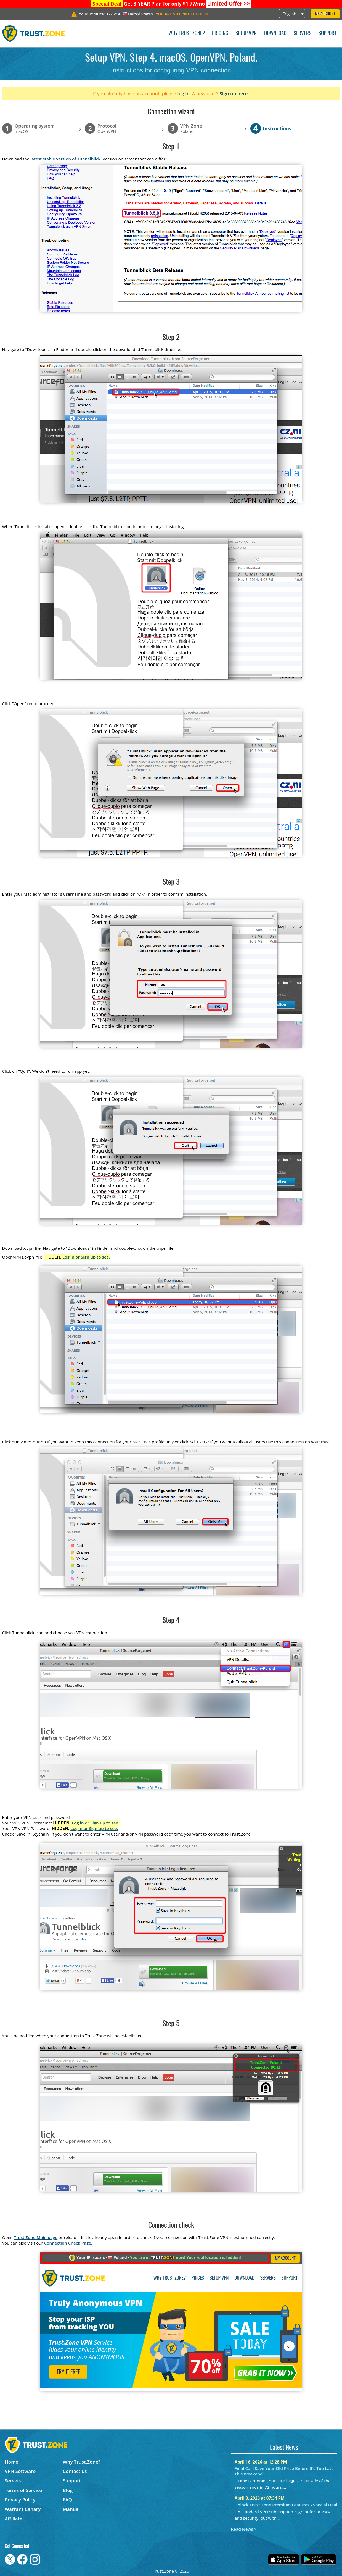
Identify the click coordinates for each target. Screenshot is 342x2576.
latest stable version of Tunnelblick (65, 159)
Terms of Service (23, 2490)
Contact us (75, 2471)
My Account (325, 14)
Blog (68, 2490)
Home (11, 2462)
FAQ (67, 2499)
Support (327, 33)
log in (183, 93)
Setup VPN (246, 33)
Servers (302, 33)
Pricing (220, 33)
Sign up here (233, 93)
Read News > (243, 2529)
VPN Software (20, 2471)
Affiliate (13, 2519)
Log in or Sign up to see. (86, 1257)
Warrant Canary (23, 2509)
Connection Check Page (67, 2243)
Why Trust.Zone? (186, 33)
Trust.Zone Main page (35, 2237)
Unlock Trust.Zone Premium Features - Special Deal (286, 2505)
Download (275, 33)
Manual (71, 2509)
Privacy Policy (20, 2499)
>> (228, 3)
